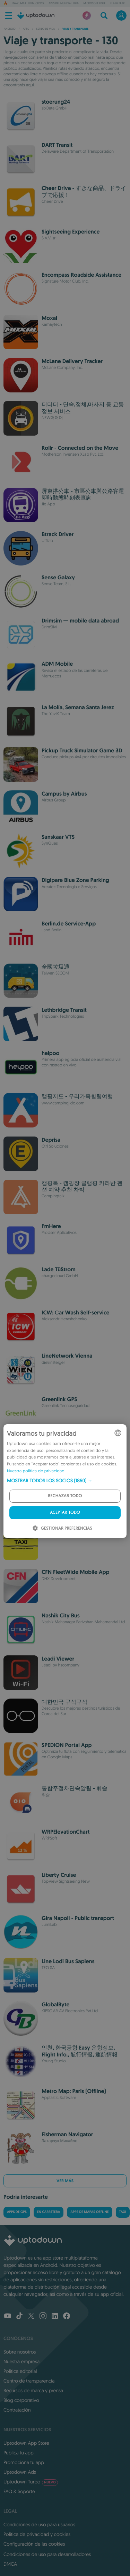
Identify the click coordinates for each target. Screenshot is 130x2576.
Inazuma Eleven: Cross (28, 3)
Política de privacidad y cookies (36, 2534)
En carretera (48, 2212)
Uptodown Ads (19, 2472)
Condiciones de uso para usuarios (39, 2524)
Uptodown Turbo (30, 2482)
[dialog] (65, 1481)
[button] (65, 1480)
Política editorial (20, 2371)
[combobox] (117, 1432)
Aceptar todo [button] (65, 1512)
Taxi (122, 2212)
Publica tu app (18, 2453)
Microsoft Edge (95, 3)
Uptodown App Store (26, 2443)
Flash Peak (117, 3)
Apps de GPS (17, 2212)
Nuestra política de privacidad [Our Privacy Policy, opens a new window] (35, 1471)
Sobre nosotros (19, 2352)
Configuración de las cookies (34, 2544)
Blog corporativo (21, 2400)
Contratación (17, 2410)
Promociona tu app (23, 2462)
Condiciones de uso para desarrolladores (47, 2554)
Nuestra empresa (21, 2361)
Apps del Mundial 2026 (63, 3)
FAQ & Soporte (19, 2491)
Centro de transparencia (28, 2381)
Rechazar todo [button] (65, 1496)
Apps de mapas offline (89, 2212)
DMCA (10, 2564)
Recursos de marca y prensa (33, 2390)
